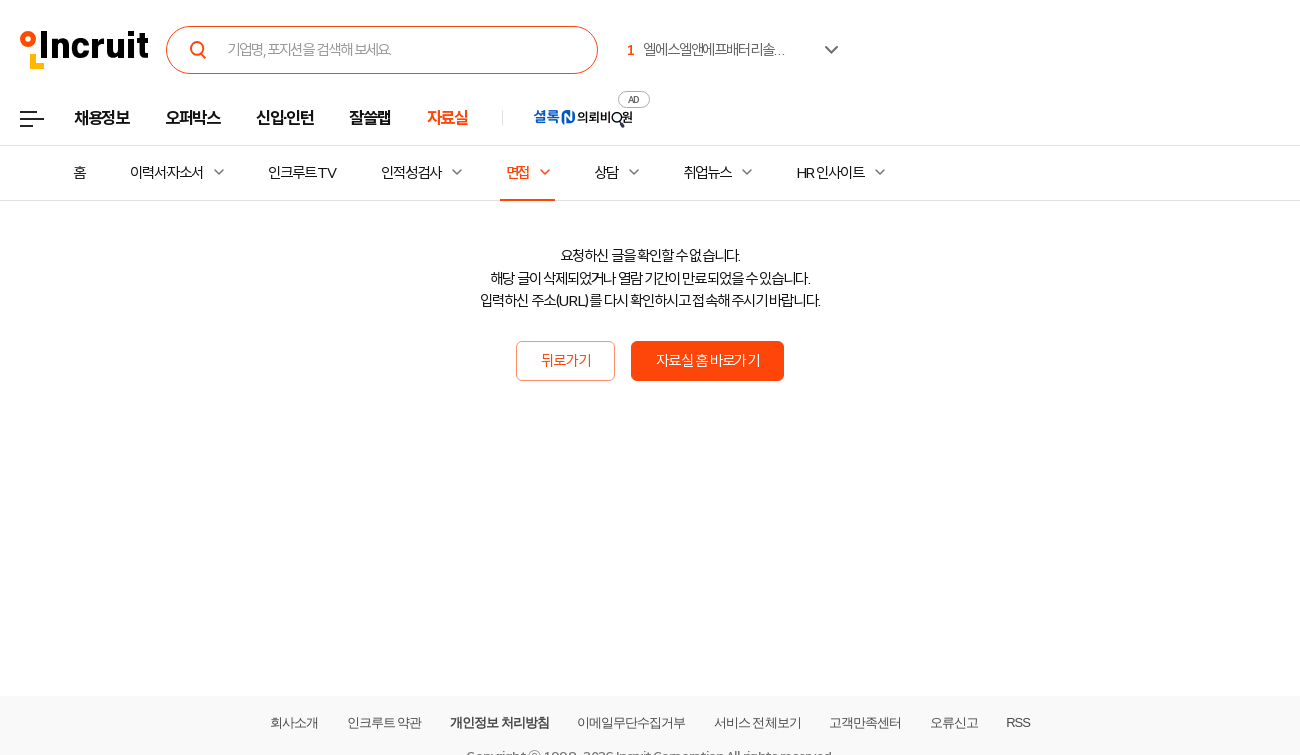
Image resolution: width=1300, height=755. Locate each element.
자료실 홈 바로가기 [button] (707, 361)
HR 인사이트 (830, 173)
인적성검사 (410, 173)
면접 (518, 173)
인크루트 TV (302, 173)
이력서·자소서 (166, 173)
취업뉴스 (707, 173)
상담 (606, 173)
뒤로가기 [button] (565, 361)
